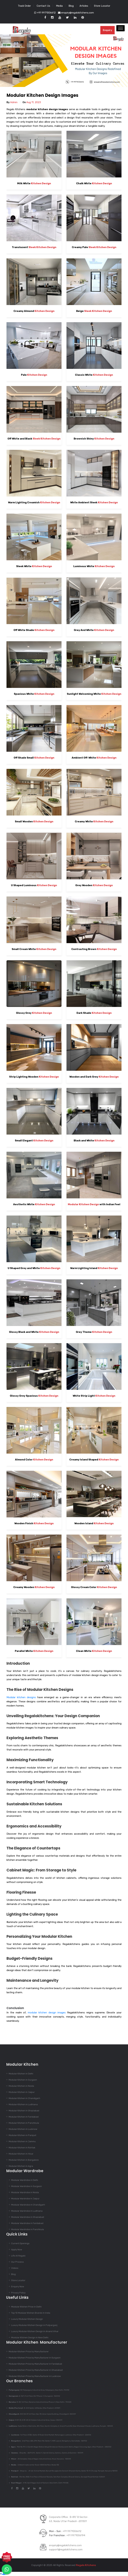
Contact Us (43, 5)
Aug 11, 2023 (33, 102)
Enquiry (107, 30)
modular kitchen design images (47, 2012)
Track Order (24, 5)
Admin (14, 102)
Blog (71, 5)
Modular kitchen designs (21, 1697)
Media (59, 5)
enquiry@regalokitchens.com (76, 12)
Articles (84, 5)
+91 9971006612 (45, 12)
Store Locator (102, 5)
